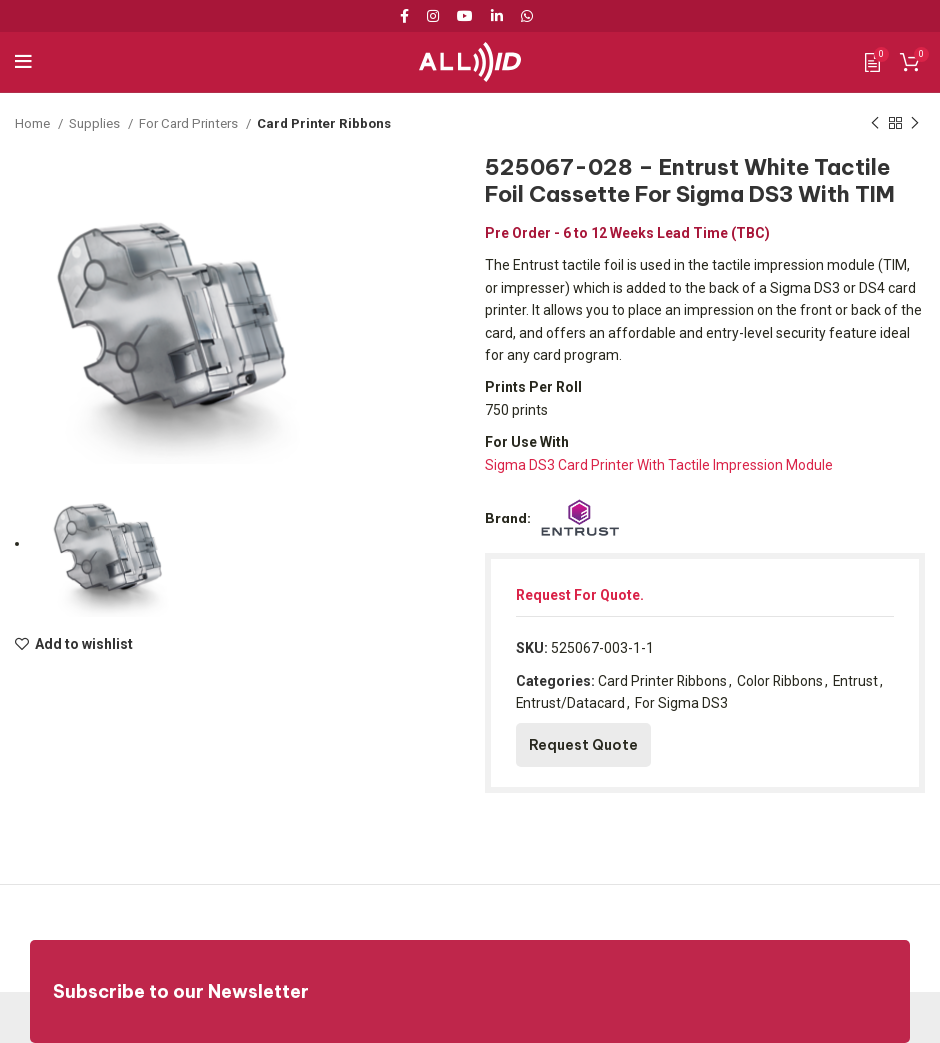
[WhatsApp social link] (527, 16)
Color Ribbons (781, 681)
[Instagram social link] (433, 16)
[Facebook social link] (408, 16)
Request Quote (583, 745)
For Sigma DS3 (682, 703)
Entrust (858, 681)
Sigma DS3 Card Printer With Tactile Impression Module (659, 465)
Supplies (96, 123)
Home (34, 123)
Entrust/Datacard (571, 703)
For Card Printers (190, 123)
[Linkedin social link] (497, 16)
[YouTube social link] (465, 16)
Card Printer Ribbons (324, 123)
